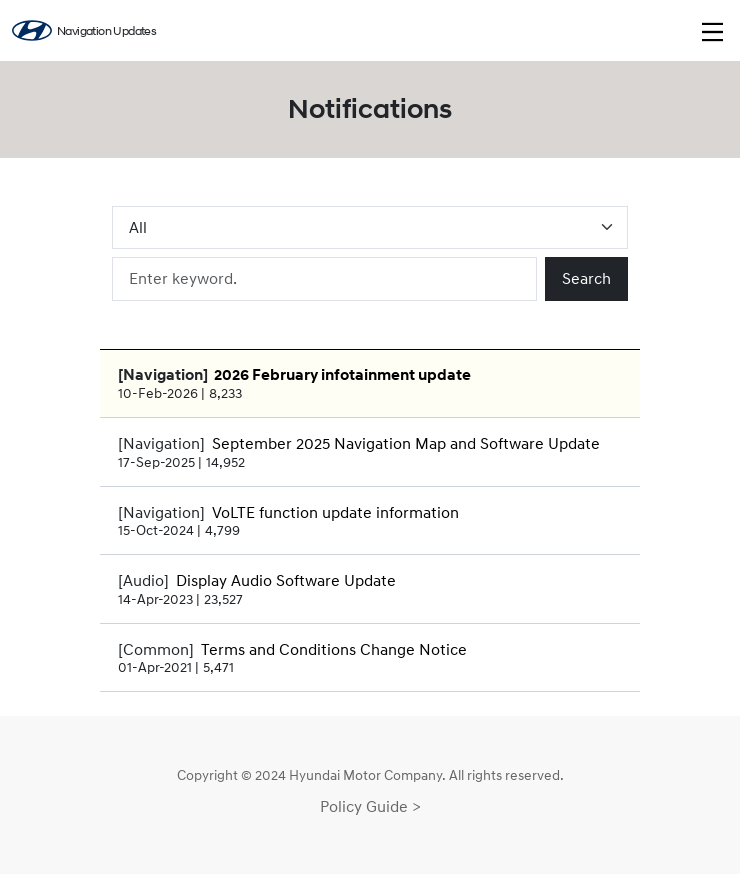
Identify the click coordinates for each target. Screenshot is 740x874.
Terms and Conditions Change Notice (334, 649)
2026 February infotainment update (342, 375)
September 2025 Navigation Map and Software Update (406, 443)
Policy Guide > (370, 806)
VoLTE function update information (335, 512)
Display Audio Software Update (286, 580)
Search (586, 278)
